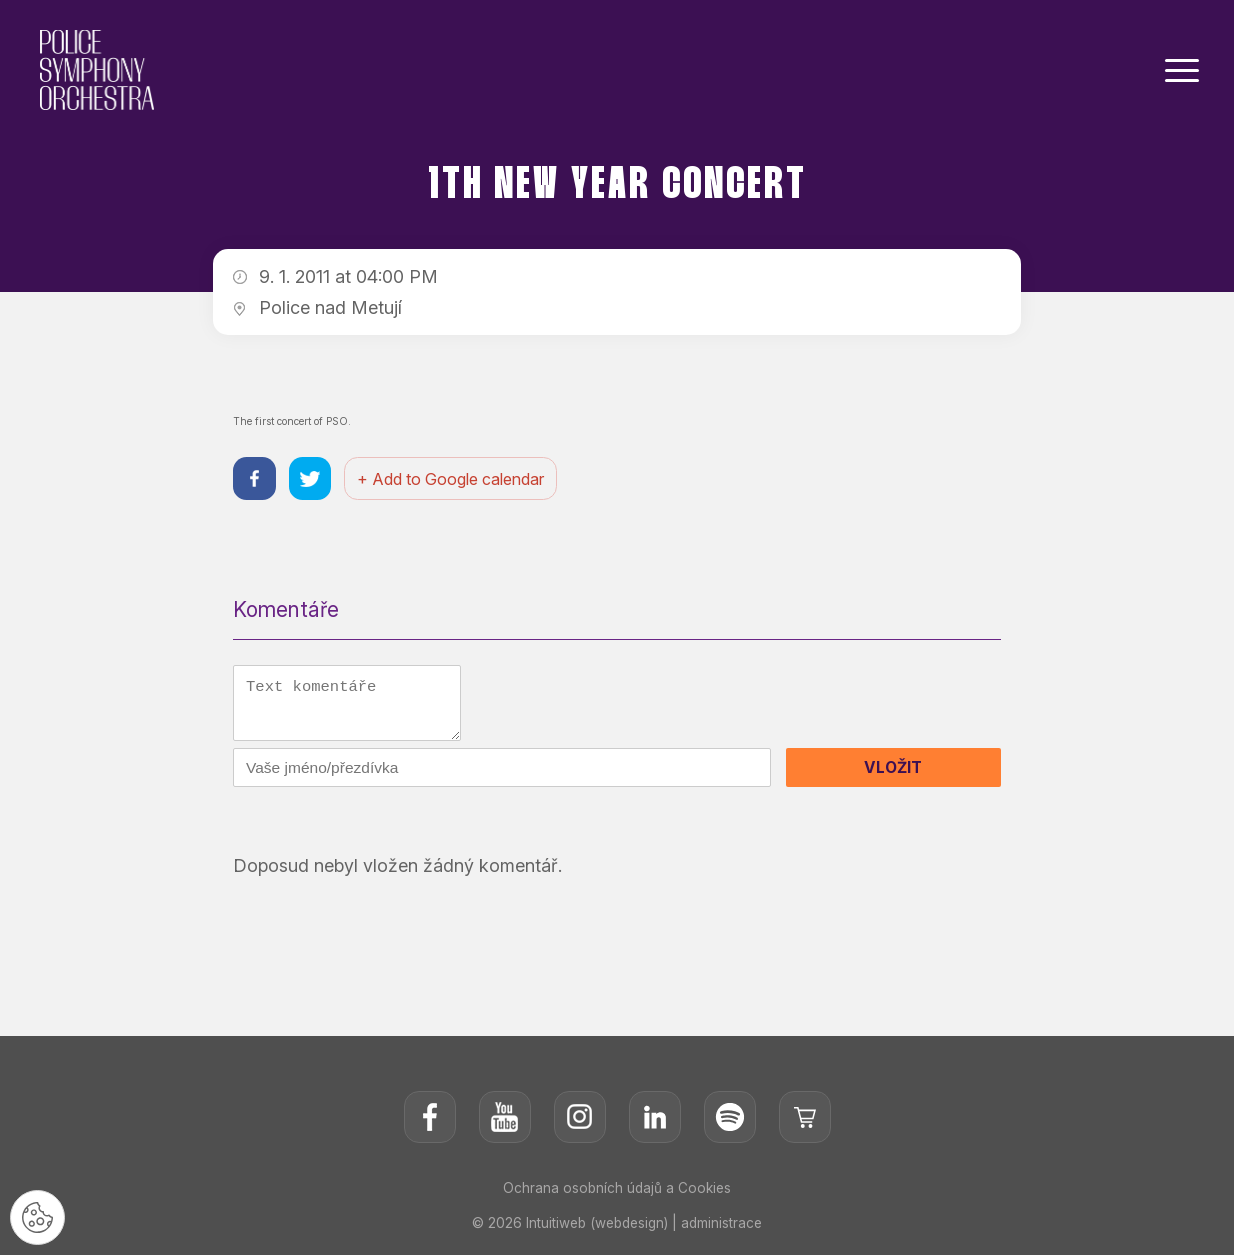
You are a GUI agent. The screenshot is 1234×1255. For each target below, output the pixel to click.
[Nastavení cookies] (40, 1215)
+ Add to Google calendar (456, 480)
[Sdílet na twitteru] (313, 480)
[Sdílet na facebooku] (255, 480)
